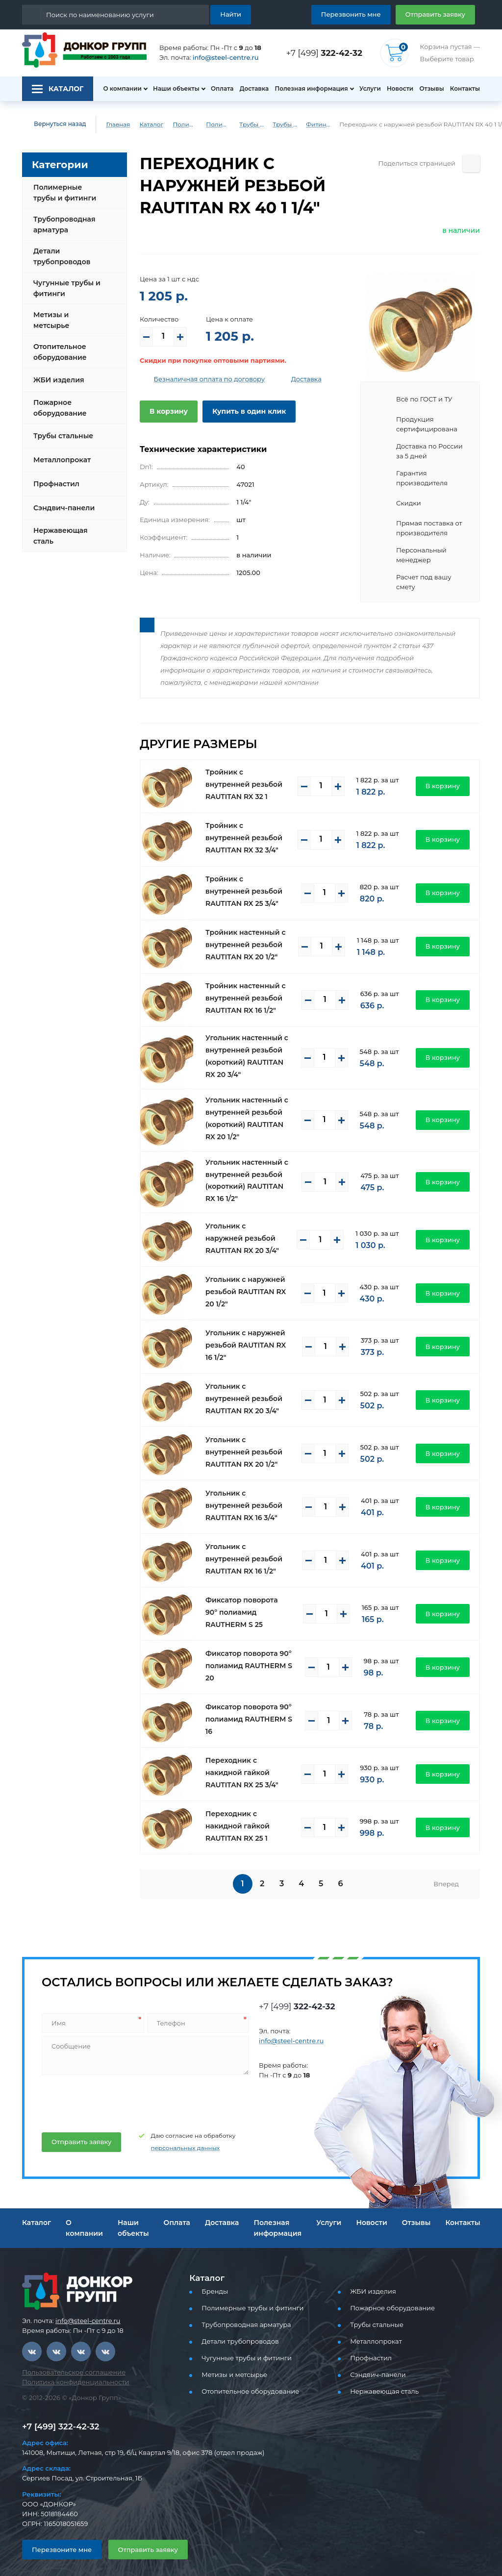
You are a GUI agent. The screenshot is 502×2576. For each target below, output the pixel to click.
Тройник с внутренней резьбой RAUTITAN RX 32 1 (248, 776)
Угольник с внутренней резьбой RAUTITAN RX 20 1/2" (248, 1444)
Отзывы (431, 88)
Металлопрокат (59, 452)
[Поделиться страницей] (471, 163)
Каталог (144, 124)
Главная (111, 124)
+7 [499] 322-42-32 (58, 2419)
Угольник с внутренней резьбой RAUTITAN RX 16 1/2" (248, 1551)
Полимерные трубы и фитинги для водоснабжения (212, 124)
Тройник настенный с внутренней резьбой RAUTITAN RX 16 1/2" (242, 990)
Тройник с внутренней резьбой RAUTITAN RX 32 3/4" (248, 830)
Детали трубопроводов (60, 256)
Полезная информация (307, 88)
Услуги (366, 88)
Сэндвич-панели (61, 500)
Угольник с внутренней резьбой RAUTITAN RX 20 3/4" (248, 1391)
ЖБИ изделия (56, 372)
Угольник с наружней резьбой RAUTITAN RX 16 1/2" (248, 1337)
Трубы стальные (62, 428)
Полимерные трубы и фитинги (179, 124)
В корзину (167, 411)
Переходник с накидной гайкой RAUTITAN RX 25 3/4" (245, 1765)
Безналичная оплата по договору (202, 379)
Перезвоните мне (57, 2541)
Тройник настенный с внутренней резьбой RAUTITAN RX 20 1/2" (242, 937)
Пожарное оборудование (57, 400)
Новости (397, 88)
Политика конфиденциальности (69, 2374)
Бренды (213, 2283)
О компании (117, 88)
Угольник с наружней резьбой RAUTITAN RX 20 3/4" (248, 1230)
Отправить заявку (439, 14)
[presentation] (114, 2093)
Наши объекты (170, 88)
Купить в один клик (241, 411)
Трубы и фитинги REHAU (279, 124)
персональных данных (173, 2140)
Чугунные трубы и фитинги (64, 288)
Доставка (251, 88)
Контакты (466, 88)
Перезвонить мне (362, 14)
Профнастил (54, 476)
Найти (232, 14)
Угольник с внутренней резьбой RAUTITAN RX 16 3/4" (248, 1497)
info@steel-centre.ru (220, 57)
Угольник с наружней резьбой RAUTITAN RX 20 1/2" (248, 1284)
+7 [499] (327, 52)
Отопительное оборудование (57, 344)
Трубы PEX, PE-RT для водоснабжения (245, 124)
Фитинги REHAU (312, 124)
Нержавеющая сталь (57, 528)
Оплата (217, 88)
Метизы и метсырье (67, 316)
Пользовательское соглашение (68, 2364)
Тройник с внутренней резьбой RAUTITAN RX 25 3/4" (248, 883)
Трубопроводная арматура (62, 224)
